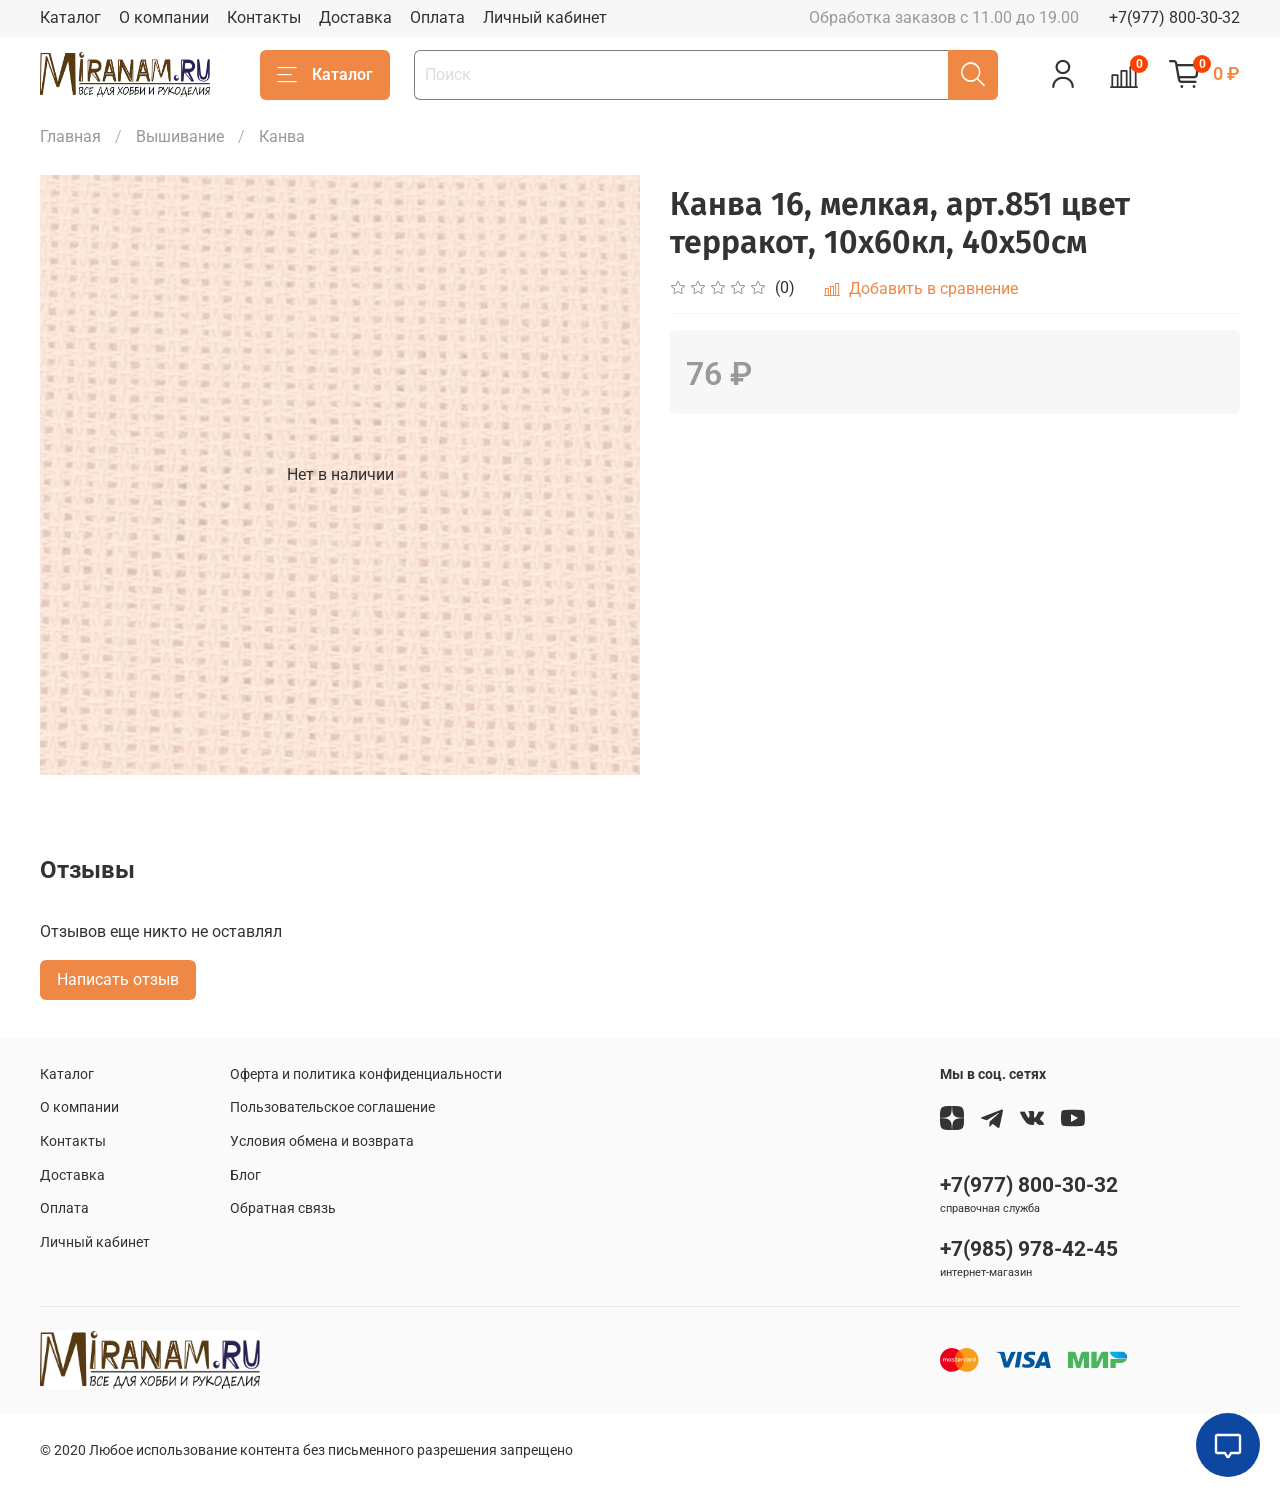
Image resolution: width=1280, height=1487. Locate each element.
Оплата (437, 17)
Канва (282, 136)
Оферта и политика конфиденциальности (366, 1074)
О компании (164, 17)
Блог (245, 1175)
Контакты (264, 17)
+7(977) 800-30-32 (1174, 17)
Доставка (355, 17)
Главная (70, 136)
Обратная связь (283, 1208)
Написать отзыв (118, 979)
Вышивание (180, 136)
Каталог (70, 17)
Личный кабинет (545, 17)
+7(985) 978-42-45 (1029, 1249)
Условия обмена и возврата (322, 1141)
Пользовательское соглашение (332, 1107)
